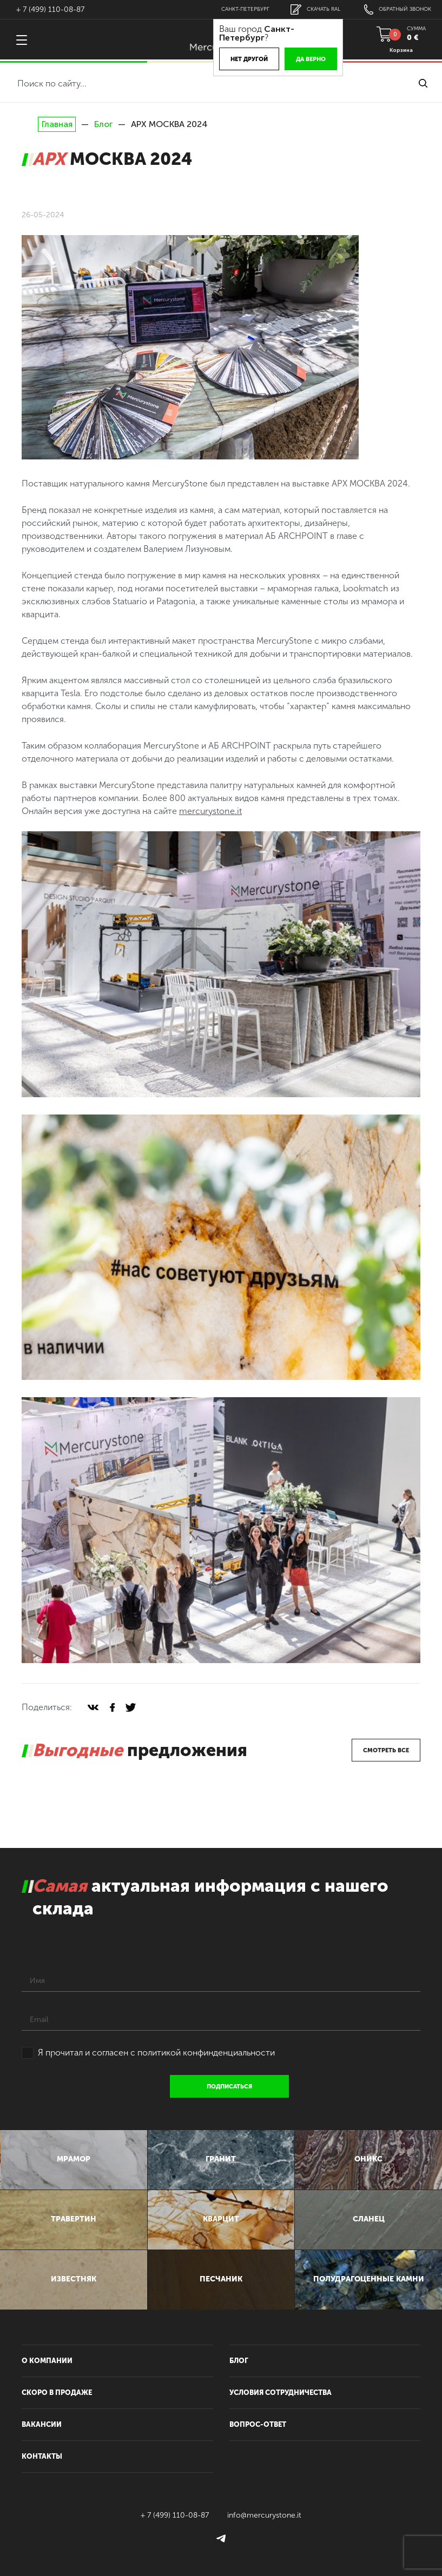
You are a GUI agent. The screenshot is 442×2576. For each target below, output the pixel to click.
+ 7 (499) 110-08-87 (50, 9)
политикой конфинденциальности (206, 2052)
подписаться (229, 2086)
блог (238, 2361)
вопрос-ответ (257, 2424)
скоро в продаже (57, 2392)
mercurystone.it (210, 811)
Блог (103, 124)
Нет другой (249, 59)
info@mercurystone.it (264, 2515)
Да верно (311, 59)
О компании (47, 2361)
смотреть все (386, 1750)
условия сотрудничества (280, 2392)
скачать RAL (315, 9)
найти (423, 83)
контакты (42, 2456)
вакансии (42, 2424)
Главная (56, 124)
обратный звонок (397, 9)
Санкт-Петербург (245, 9)
